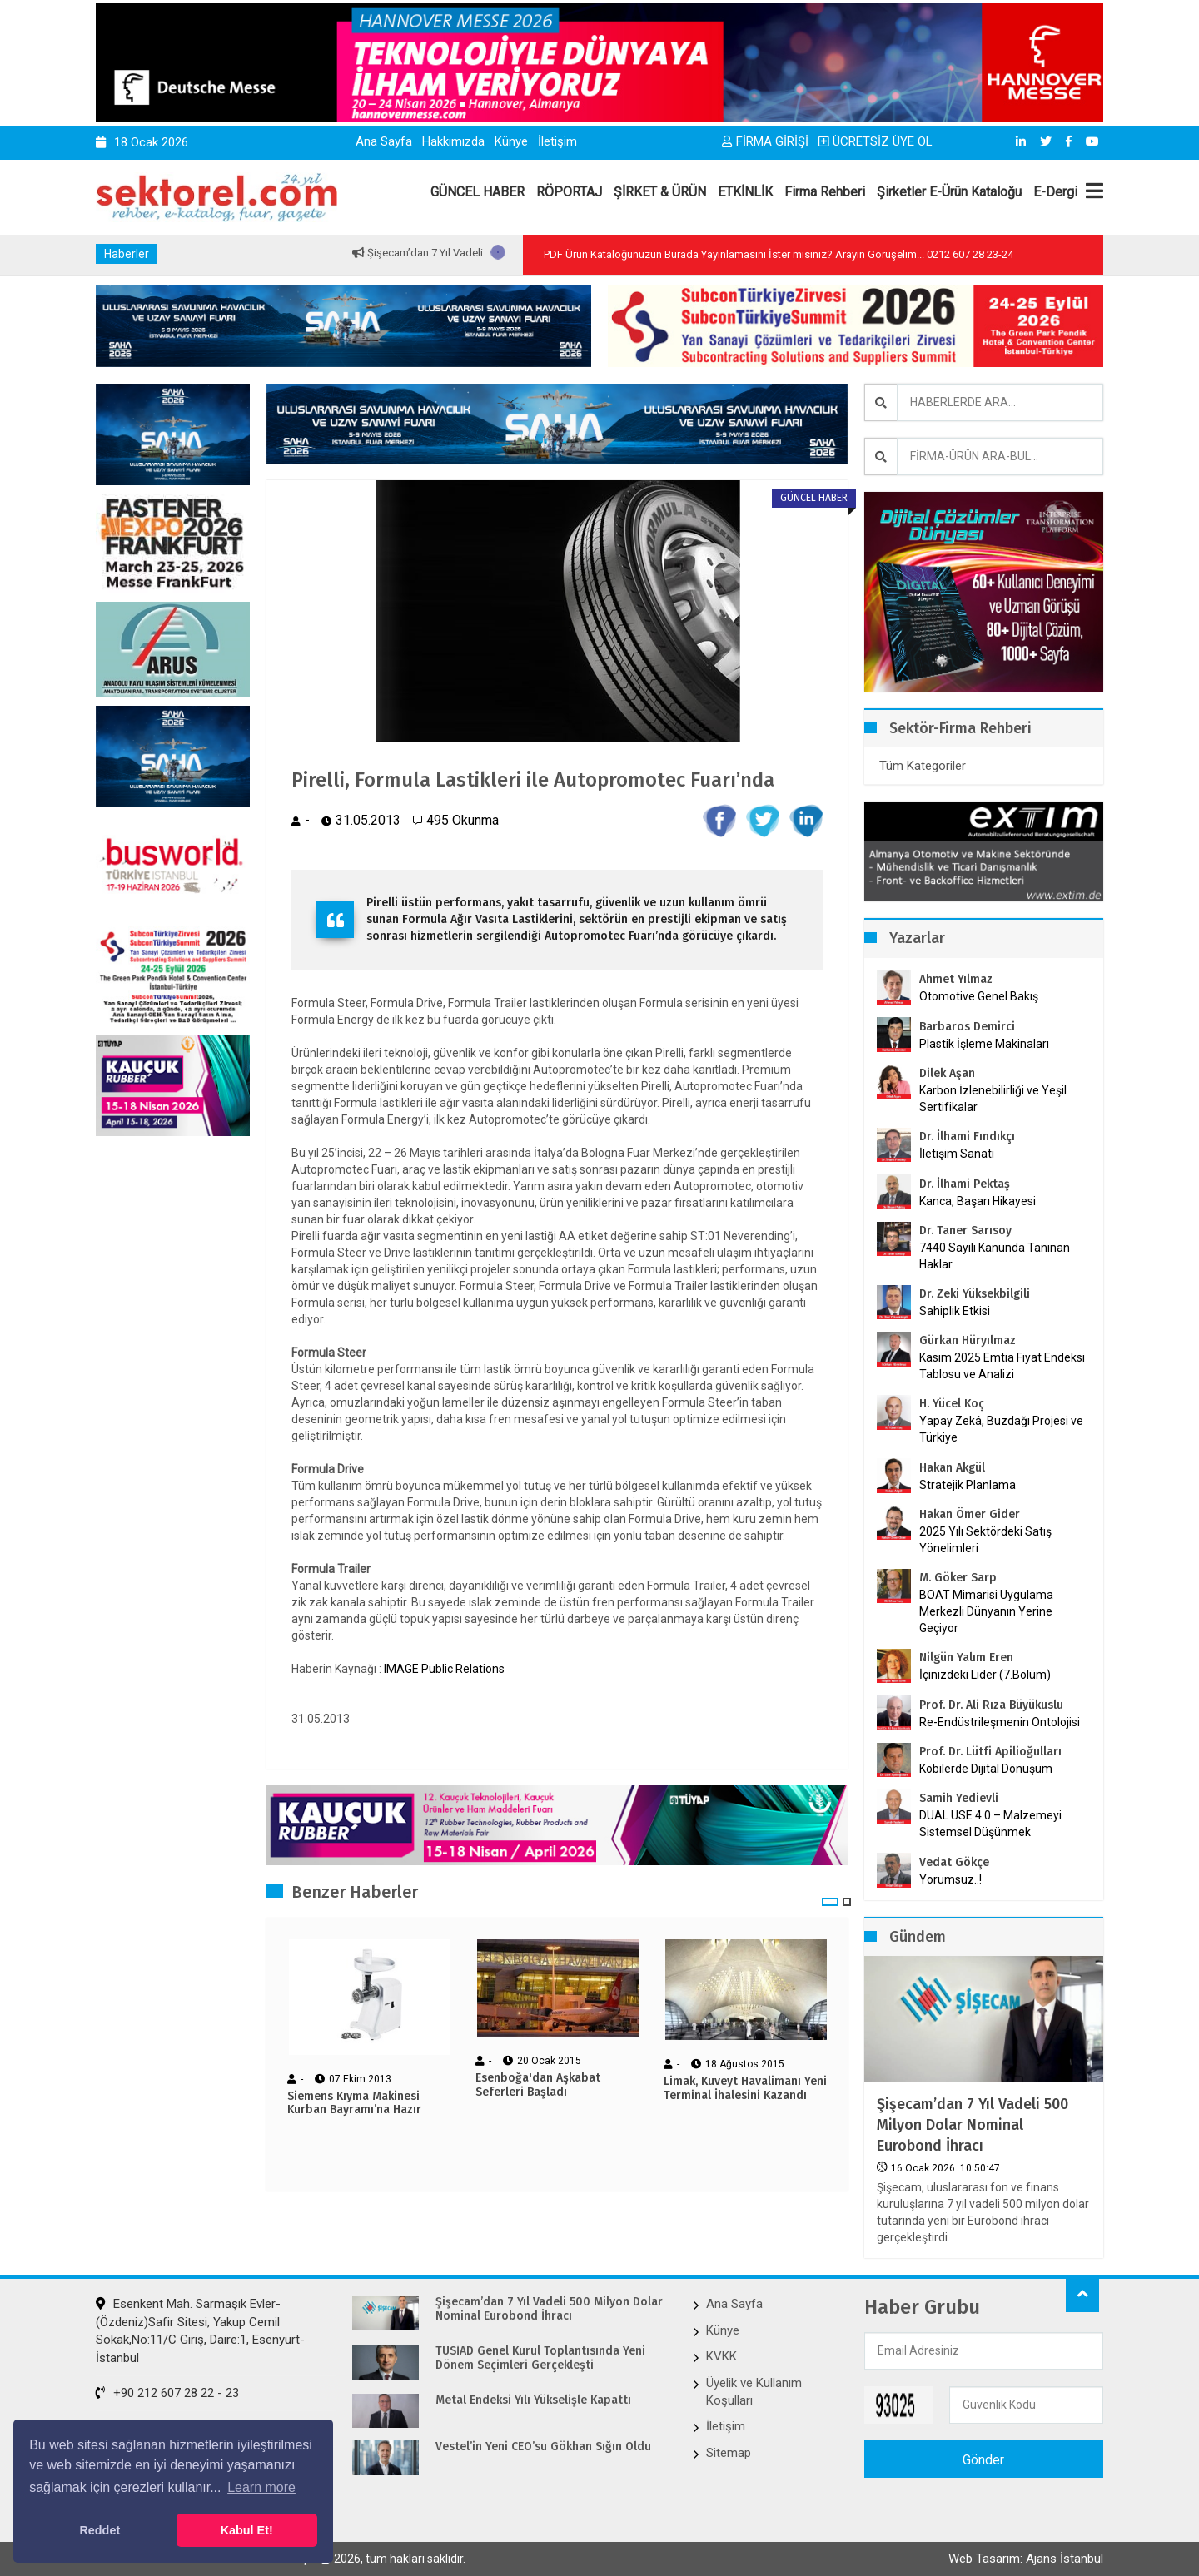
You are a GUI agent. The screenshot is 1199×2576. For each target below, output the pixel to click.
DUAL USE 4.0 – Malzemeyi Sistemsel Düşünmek (990, 1824)
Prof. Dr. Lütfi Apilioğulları (990, 1752)
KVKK (721, 2356)
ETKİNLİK (745, 192)
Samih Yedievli (958, 1798)
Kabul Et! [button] (247, 2530)
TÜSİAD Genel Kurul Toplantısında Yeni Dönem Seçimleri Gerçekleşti (540, 2358)
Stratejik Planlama (967, 1484)
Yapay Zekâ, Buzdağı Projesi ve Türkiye (1001, 1429)
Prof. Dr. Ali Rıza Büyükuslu (991, 1705)
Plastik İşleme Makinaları (984, 1043)
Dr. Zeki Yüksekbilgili (974, 1294)
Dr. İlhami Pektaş (964, 1184)
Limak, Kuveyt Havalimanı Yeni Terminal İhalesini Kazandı (745, 2088)
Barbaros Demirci (967, 1027)
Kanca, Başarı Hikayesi (977, 1201)
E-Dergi (1055, 192)
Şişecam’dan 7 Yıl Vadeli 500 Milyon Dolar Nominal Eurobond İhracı (972, 2125)
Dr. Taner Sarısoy (965, 1230)
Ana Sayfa (384, 141)
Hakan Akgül (952, 1468)
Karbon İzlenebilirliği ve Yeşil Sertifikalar (993, 1099)
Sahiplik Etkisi (954, 1311)
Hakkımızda (453, 141)
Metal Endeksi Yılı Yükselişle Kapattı (533, 2400)
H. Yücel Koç (951, 1404)
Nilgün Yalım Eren (966, 1657)
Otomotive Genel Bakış (978, 996)
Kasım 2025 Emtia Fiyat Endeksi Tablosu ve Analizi (1002, 1366)
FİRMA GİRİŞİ (765, 141)
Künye (511, 141)
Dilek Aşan (947, 1073)
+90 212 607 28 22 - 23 (167, 2392)
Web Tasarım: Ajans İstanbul (1025, 2558)
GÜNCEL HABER (477, 192)
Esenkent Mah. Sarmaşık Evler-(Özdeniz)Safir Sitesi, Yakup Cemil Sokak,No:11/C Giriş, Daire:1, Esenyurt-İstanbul (200, 2330)
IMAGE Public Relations (444, 1668)
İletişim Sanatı (978, 1153)
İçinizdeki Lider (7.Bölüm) (985, 1674)
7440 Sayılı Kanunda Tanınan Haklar (994, 1256)
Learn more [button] (261, 2487)
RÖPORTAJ (569, 192)
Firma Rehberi (824, 192)
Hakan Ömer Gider (969, 1514)
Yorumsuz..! (950, 1879)
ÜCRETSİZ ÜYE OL (875, 141)
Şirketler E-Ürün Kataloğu (949, 192)
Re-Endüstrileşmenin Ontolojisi (999, 1722)
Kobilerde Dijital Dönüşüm (985, 1768)
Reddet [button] (99, 2530)
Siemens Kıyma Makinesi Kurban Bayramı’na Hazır (354, 2103)
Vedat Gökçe (954, 1862)
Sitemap (728, 2452)
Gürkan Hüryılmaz (967, 1340)
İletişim (557, 141)
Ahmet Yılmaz (956, 979)
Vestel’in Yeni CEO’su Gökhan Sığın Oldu (543, 2447)
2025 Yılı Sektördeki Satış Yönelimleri (985, 1540)
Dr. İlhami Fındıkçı (967, 1136)
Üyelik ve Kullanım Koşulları (754, 2391)
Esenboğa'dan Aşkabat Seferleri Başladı (537, 2085)
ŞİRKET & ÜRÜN (660, 192)
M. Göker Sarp (958, 1578)
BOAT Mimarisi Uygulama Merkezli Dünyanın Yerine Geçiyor (986, 1611)
